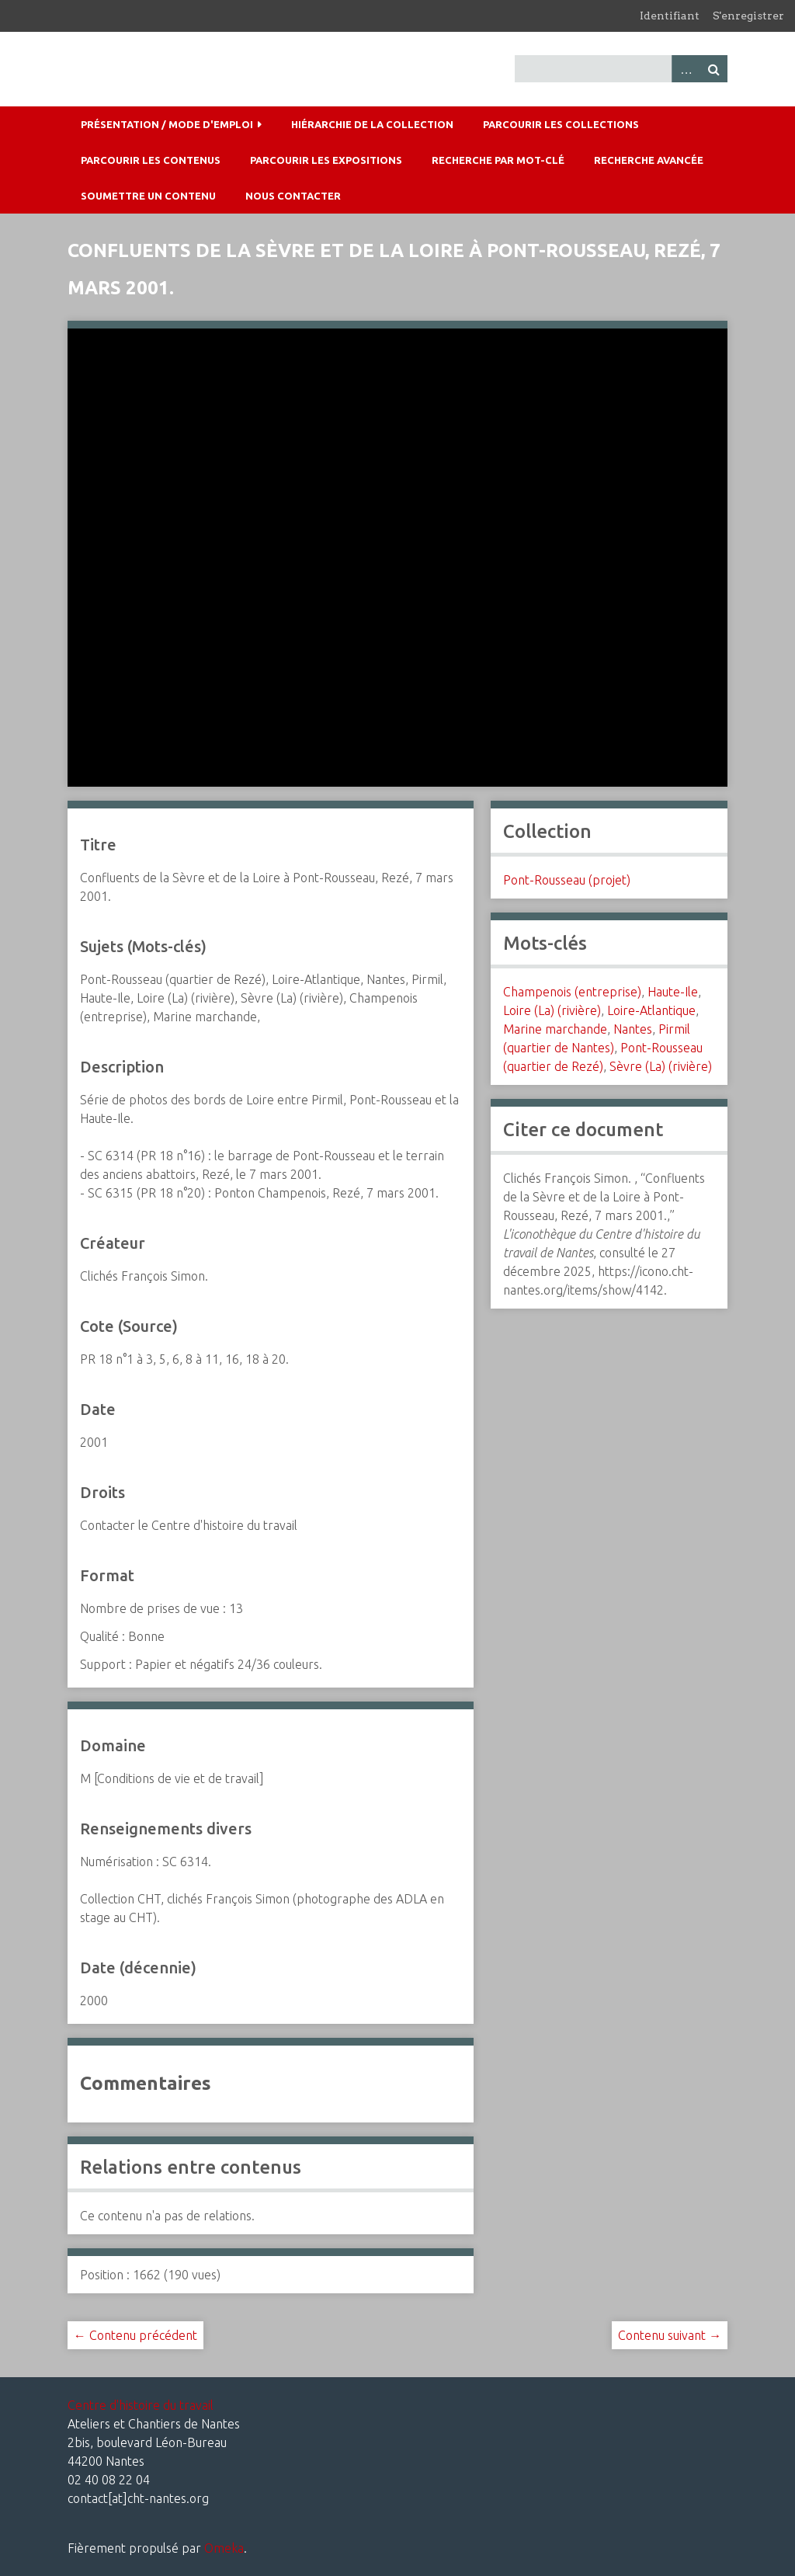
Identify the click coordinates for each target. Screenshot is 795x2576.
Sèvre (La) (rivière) (660, 1066)
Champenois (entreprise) (572, 992)
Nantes (632, 1029)
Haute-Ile (672, 992)
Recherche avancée (648, 160)
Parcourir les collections (561, 124)
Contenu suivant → (669, 2335)
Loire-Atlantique (651, 1010)
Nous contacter (293, 195)
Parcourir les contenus (150, 160)
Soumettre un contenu (148, 195)
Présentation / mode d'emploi (167, 124)
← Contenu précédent (135, 2335)
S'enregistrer (748, 15)
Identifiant (670, 15)
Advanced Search (686, 68)
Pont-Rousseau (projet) (566, 880)
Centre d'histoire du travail (141, 2405)
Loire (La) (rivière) (552, 1010)
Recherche (713, 68)
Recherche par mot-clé (498, 160)
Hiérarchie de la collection (372, 124)
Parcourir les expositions (326, 160)
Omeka (224, 2548)
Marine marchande (555, 1029)
